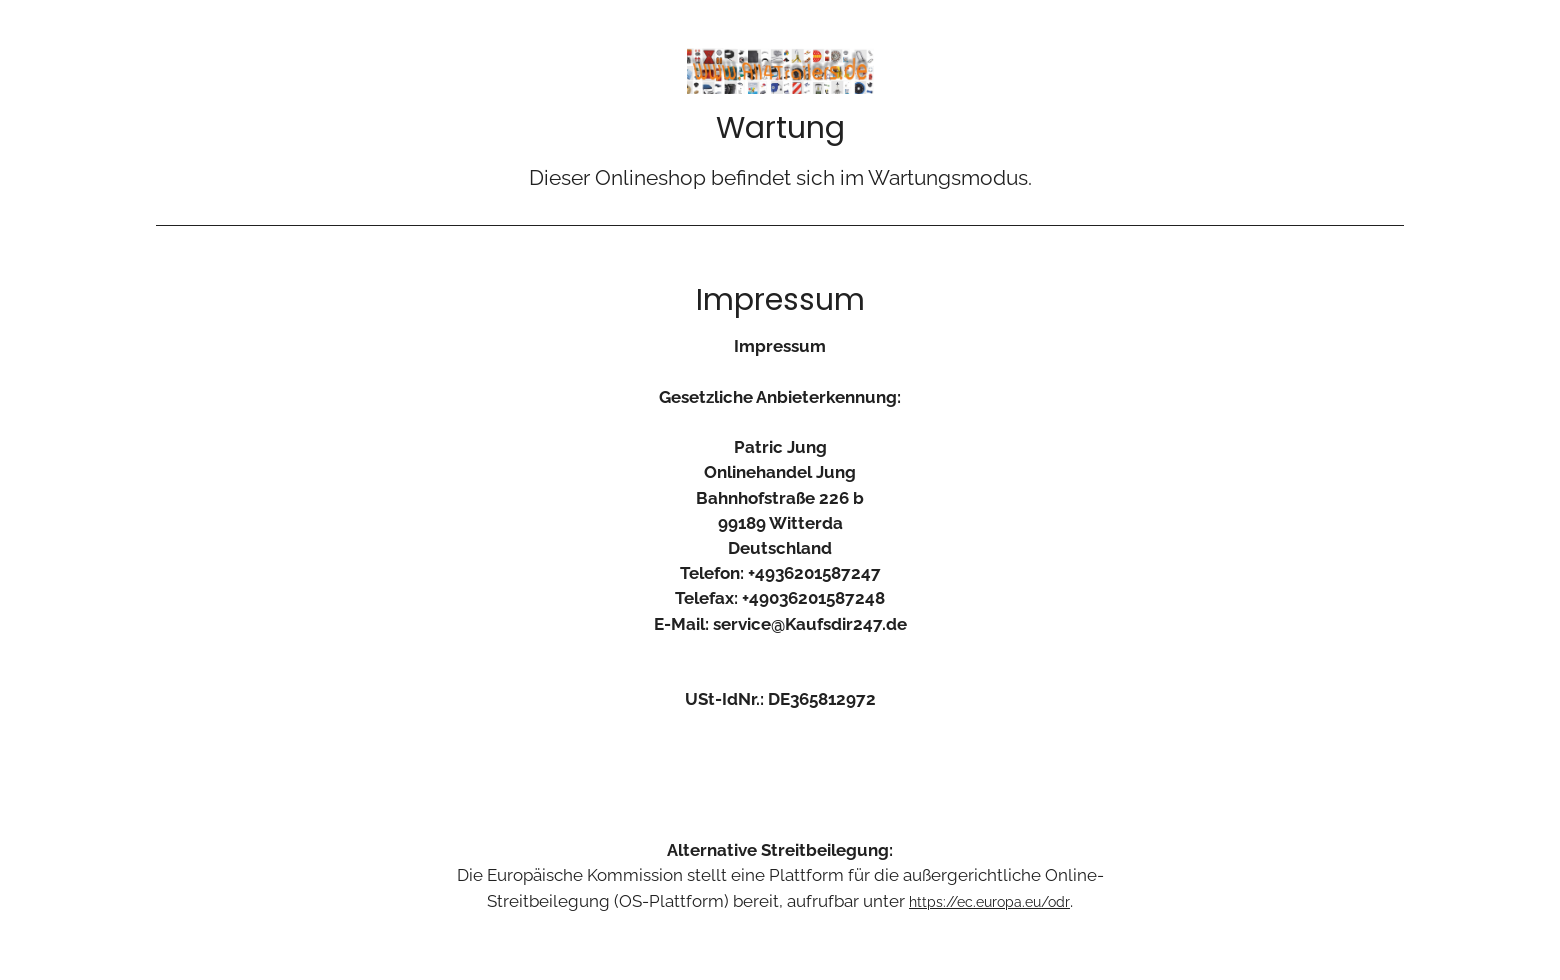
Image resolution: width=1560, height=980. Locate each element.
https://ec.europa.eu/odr (989, 902)
